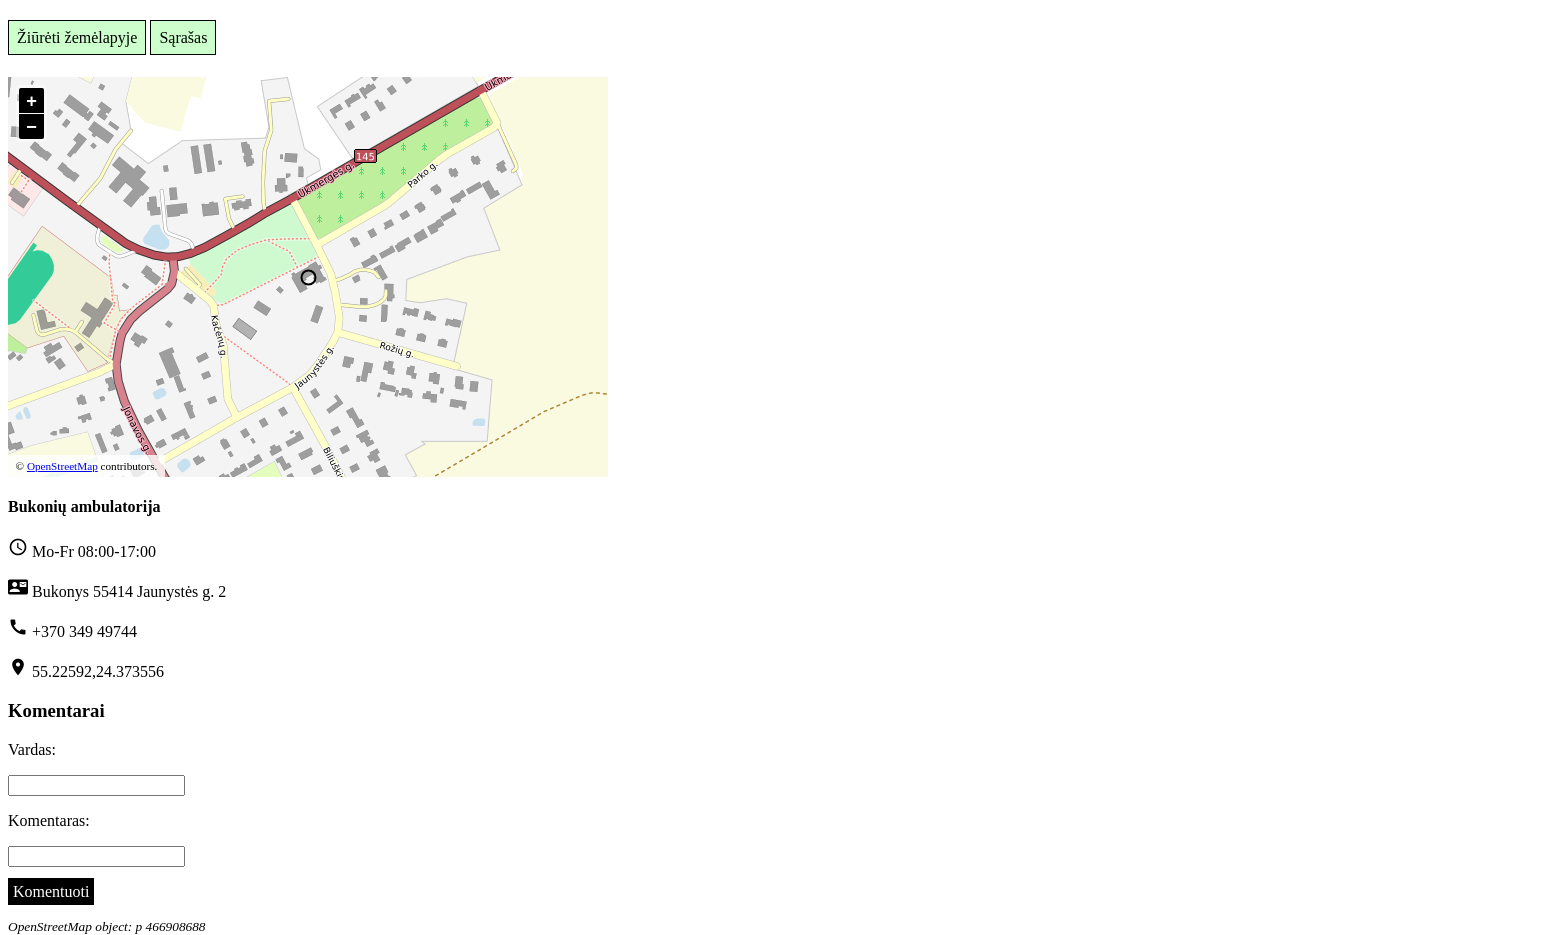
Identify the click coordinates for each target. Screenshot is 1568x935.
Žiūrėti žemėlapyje (77, 37)
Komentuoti (51, 891)
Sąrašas (183, 37)
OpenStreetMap (62, 466)
